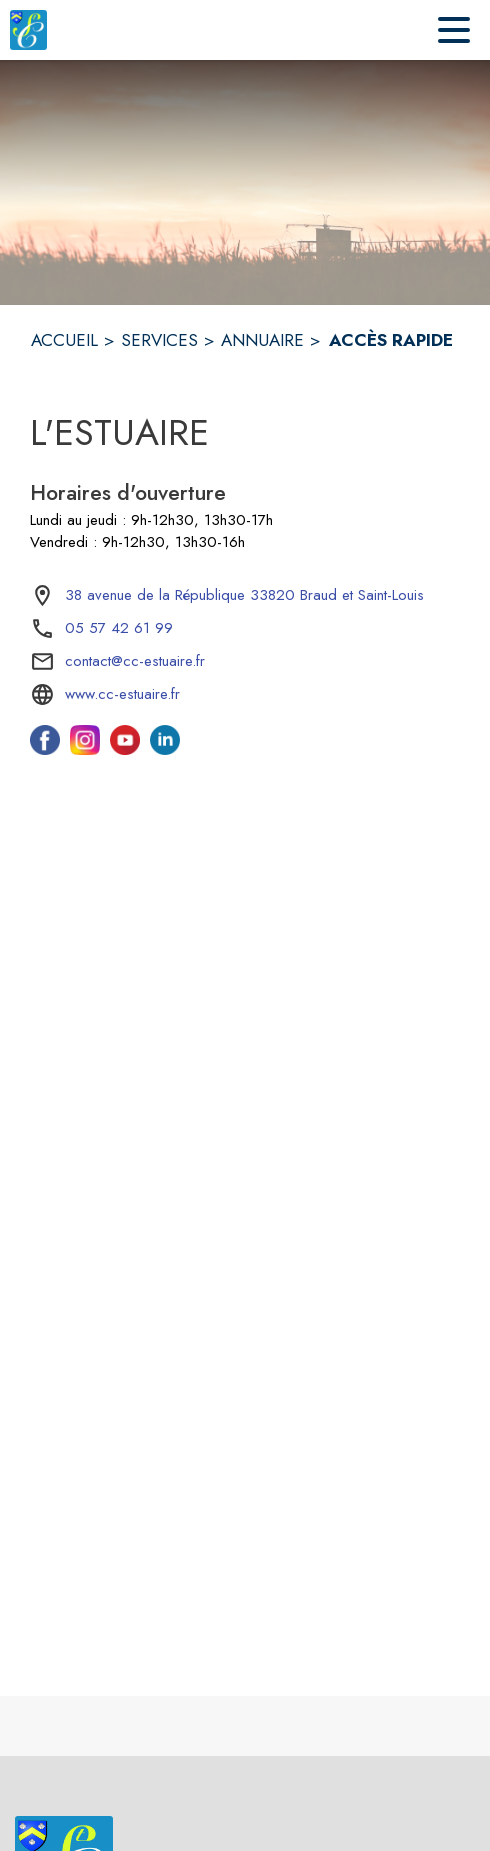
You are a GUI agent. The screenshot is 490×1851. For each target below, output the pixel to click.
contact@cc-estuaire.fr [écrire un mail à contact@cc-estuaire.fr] (135, 661)
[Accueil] (28, 30)
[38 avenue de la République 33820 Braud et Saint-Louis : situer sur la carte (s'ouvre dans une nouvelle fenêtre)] (244, 596)
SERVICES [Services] (159, 340)
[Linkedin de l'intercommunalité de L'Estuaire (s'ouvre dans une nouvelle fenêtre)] (165, 749)
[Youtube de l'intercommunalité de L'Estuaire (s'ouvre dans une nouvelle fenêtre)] (125, 749)
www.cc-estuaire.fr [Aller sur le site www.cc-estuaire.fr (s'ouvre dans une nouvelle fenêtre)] (122, 694)
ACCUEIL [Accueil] (64, 340)
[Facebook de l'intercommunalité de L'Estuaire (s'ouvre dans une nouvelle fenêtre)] (45, 749)
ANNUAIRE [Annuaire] (262, 340)
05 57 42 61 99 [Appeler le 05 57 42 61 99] (119, 628)
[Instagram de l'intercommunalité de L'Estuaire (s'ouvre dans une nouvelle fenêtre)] (85, 749)
